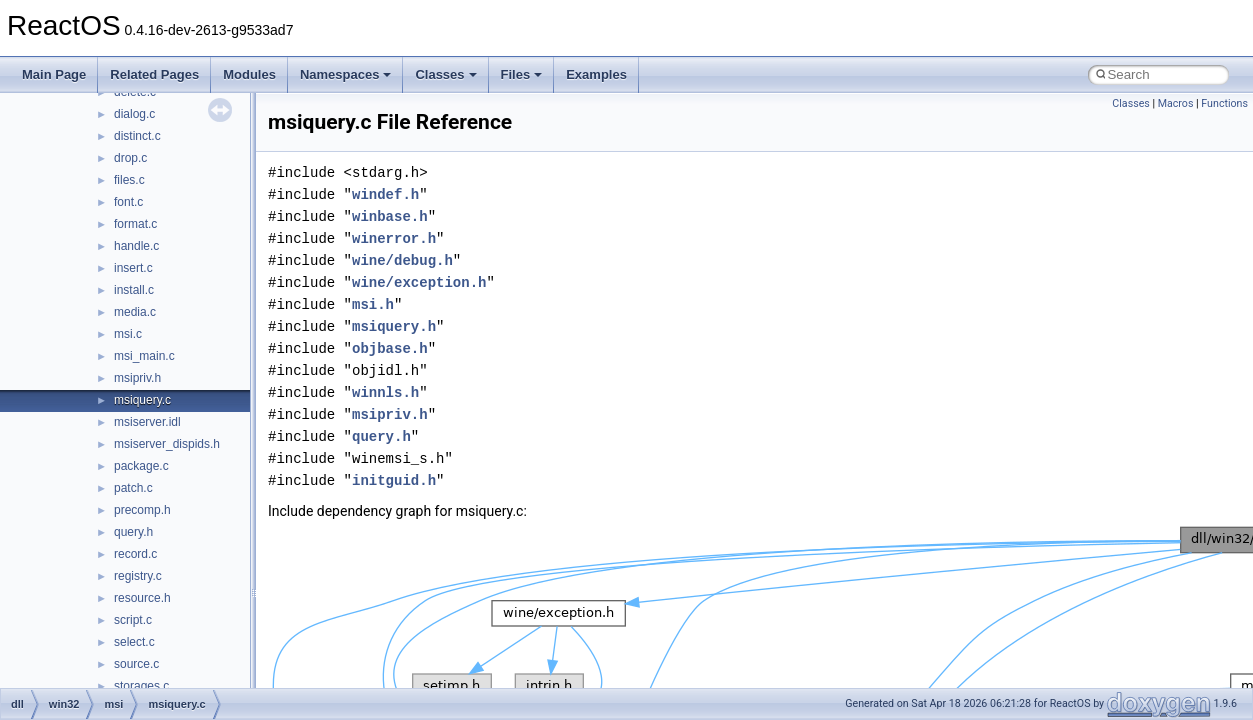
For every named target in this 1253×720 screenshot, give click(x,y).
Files (522, 74)
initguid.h (394, 480)
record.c (135, 554)
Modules (249, 74)
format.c (135, 224)
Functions (1224, 103)
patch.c (133, 488)
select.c (134, 642)
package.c (141, 466)
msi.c (128, 334)
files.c (129, 180)
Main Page (54, 74)
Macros (1176, 103)
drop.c (130, 158)
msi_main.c (144, 356)
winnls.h (385, 392)
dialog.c (134, 114)
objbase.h (390, 348)
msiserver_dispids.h (167, 444)
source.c (136, 664)
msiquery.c (142, 400)
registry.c (138, 576)
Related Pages (154, 74)
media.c (135, 312)
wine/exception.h (419, 282)
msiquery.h (394, 326)
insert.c (133, 268)
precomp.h (142, 510)
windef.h (385, 194)
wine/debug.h (402, 260)
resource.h (142, 598)
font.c (128, 202)
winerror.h (394, 238)
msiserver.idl (147, 422)
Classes (445, 74)
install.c (134, 290)
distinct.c (137, 136)
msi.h (373, 304)
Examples (596, 74)
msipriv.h (137, 378)
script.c (133, 620)
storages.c (141, 686)
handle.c (136, 246)
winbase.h (390, 216)
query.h (133, 532)
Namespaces (346, 74)
